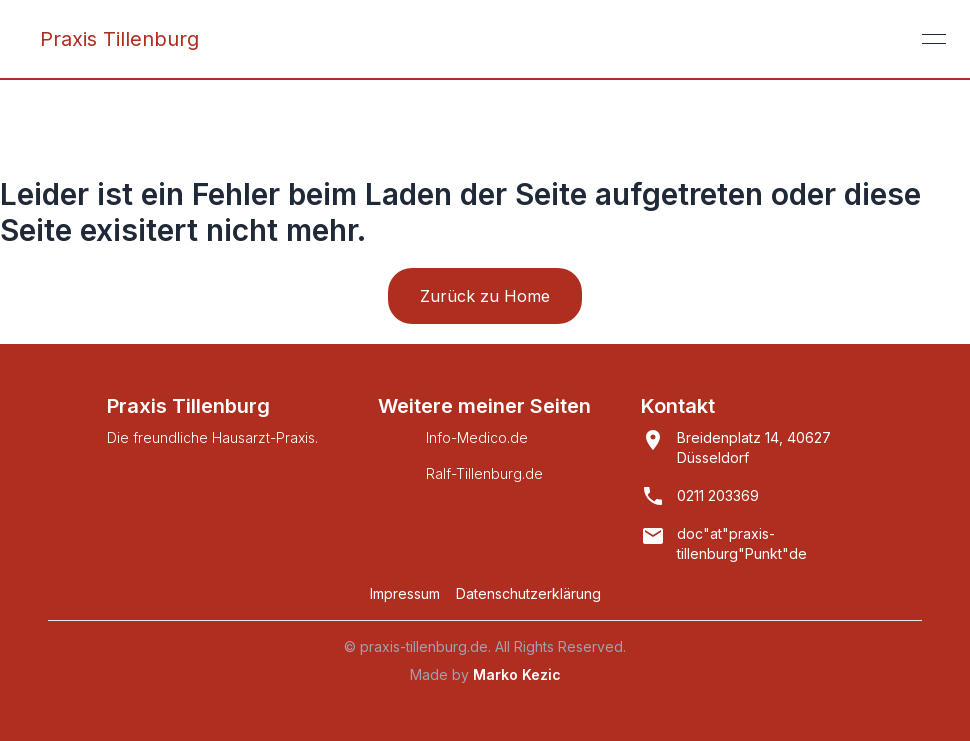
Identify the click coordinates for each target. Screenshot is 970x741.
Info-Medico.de (477, 437)
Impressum (405, 593)
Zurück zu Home (485, 296)
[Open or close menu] (934, 39)
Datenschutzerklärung (528, 593)
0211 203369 (718, 495)
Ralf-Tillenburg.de (484, 473)
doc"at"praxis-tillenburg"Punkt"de (742, 543)
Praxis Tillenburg (119, 39)
